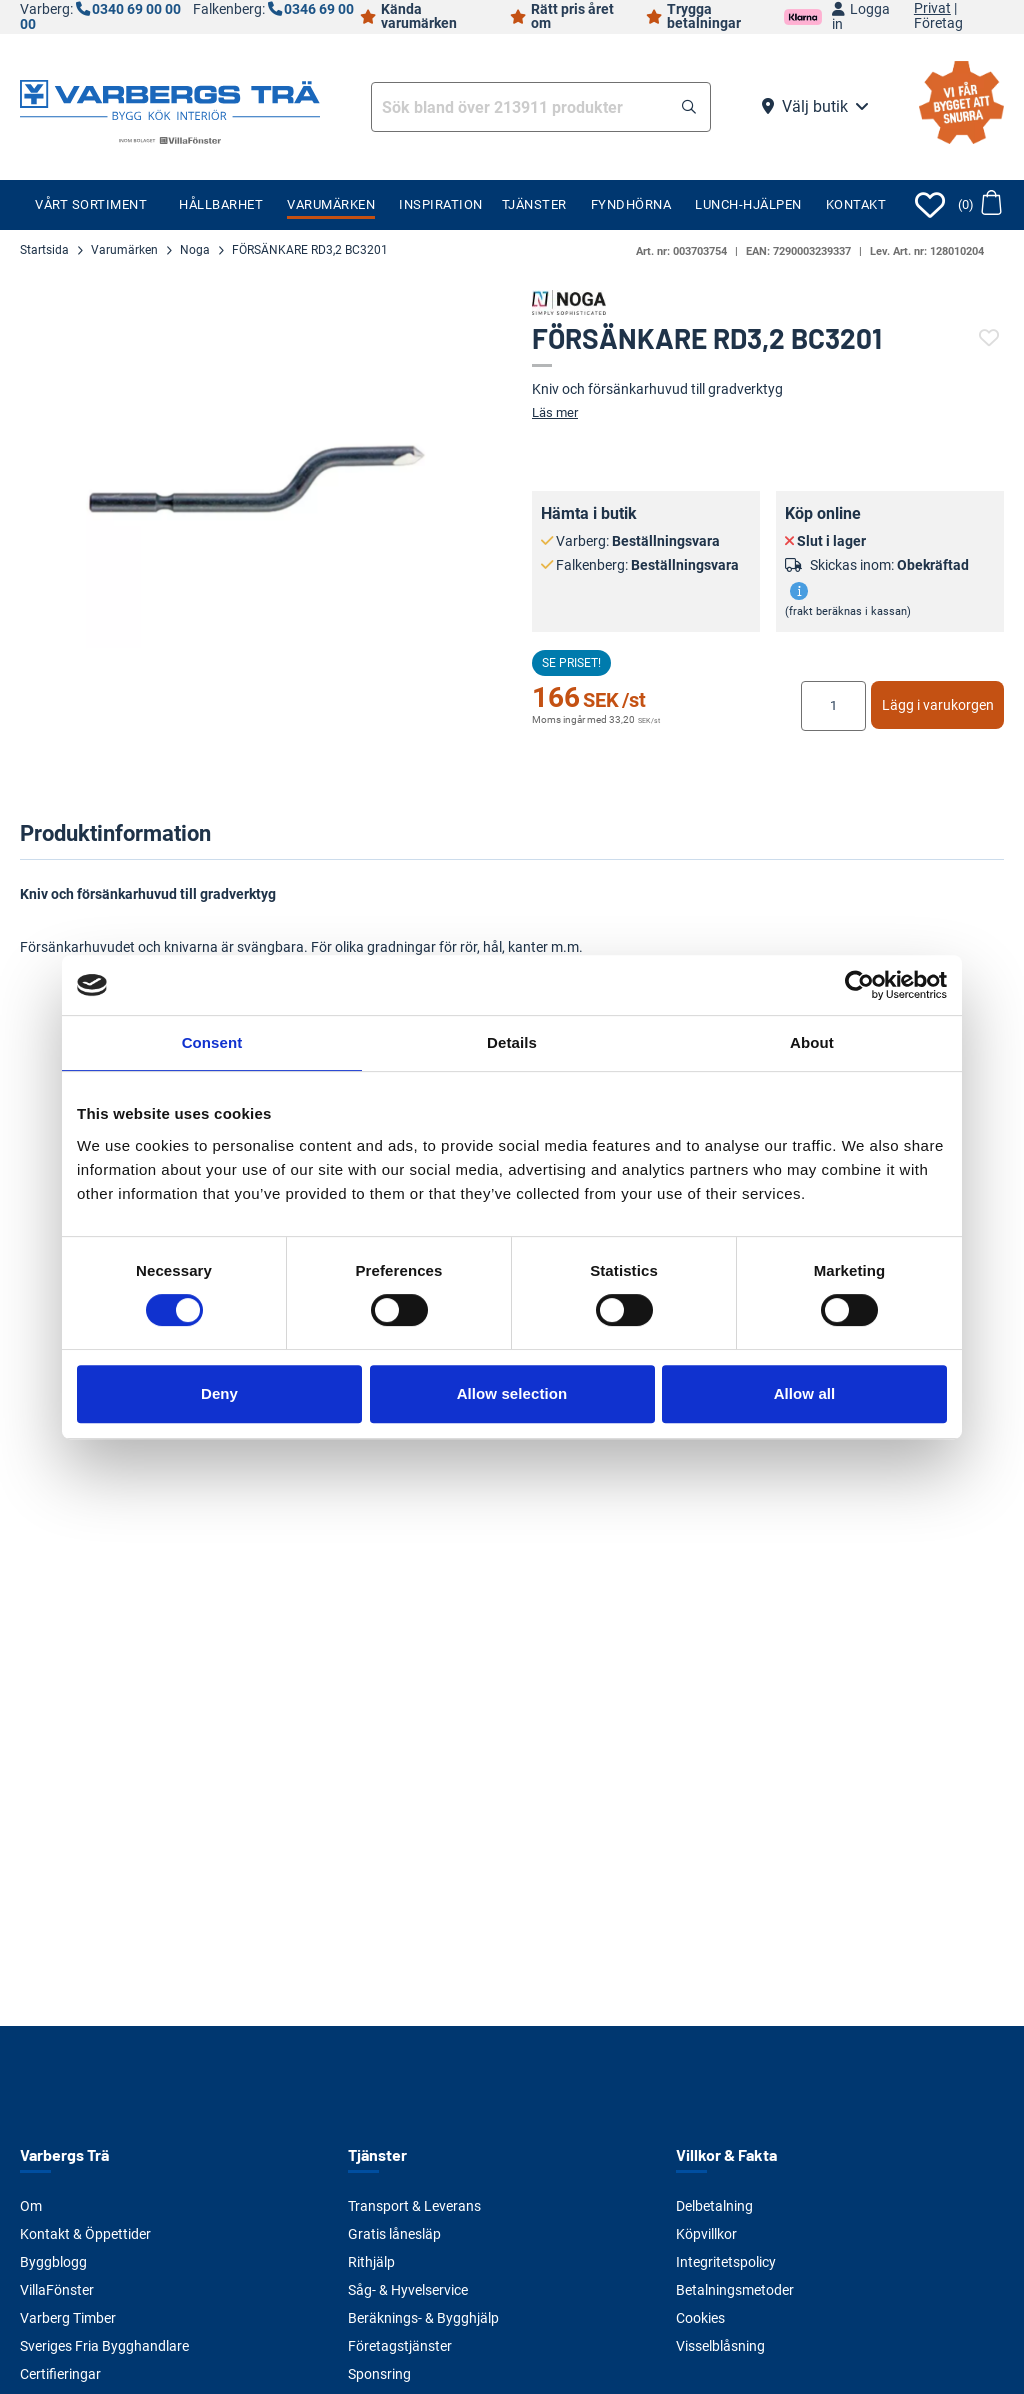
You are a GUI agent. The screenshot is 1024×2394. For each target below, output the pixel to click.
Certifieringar (60, 2374)
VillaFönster (57, 2290)
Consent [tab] (212, 1042)
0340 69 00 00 (136, 9)
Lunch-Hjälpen (748, 204)
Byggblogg (53, 2262)
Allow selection (512, 1393)
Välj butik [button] (815, 106)
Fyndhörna (631, 204)
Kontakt (856, 204)
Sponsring (379, 2374)
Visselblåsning (720, 2346)
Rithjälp (371, 2262)
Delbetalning (714, 2206)
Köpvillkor (706, 2234)
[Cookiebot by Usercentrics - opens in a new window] (859, 985)
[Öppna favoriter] (930, 205)
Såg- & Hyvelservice (408, 2290)
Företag (938, 24)
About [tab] (812, 1042)
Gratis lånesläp (394, 2234)
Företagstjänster (400, 2346)
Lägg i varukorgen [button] (938, 705)
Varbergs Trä (64, 2154)
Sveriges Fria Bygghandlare (104, 2346)
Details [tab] (512, 1042)
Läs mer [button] (555, 412)
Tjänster (534, 204)
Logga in (861, 17)
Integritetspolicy (726, 2262)
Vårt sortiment (91, 204)
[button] (689, 107)
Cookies (700, 2318)
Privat (932, 9)
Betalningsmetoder (735, 2290)
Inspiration (441, 204)
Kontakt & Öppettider (85, 2234)
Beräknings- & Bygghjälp (423, 2318)
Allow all (805, 1393)
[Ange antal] (833, 706)
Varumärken (331, 204)
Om (31, 2206)
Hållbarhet (221, 204)
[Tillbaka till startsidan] (170, 98)
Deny (219, 1393)
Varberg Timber (68, 2318)
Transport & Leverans (414, 2206)
